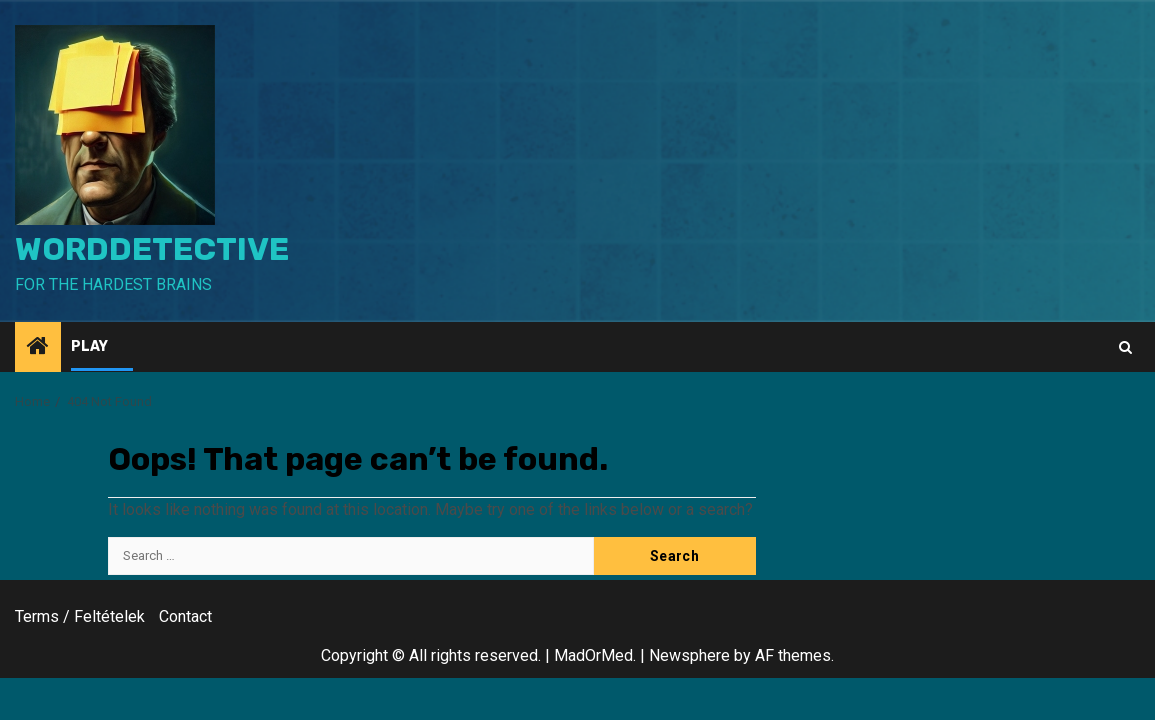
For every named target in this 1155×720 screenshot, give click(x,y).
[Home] (38, 348)
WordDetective (152, 249)
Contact (185, 616)
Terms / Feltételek (80, 616)
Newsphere (689, 655)
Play (89, 346)
